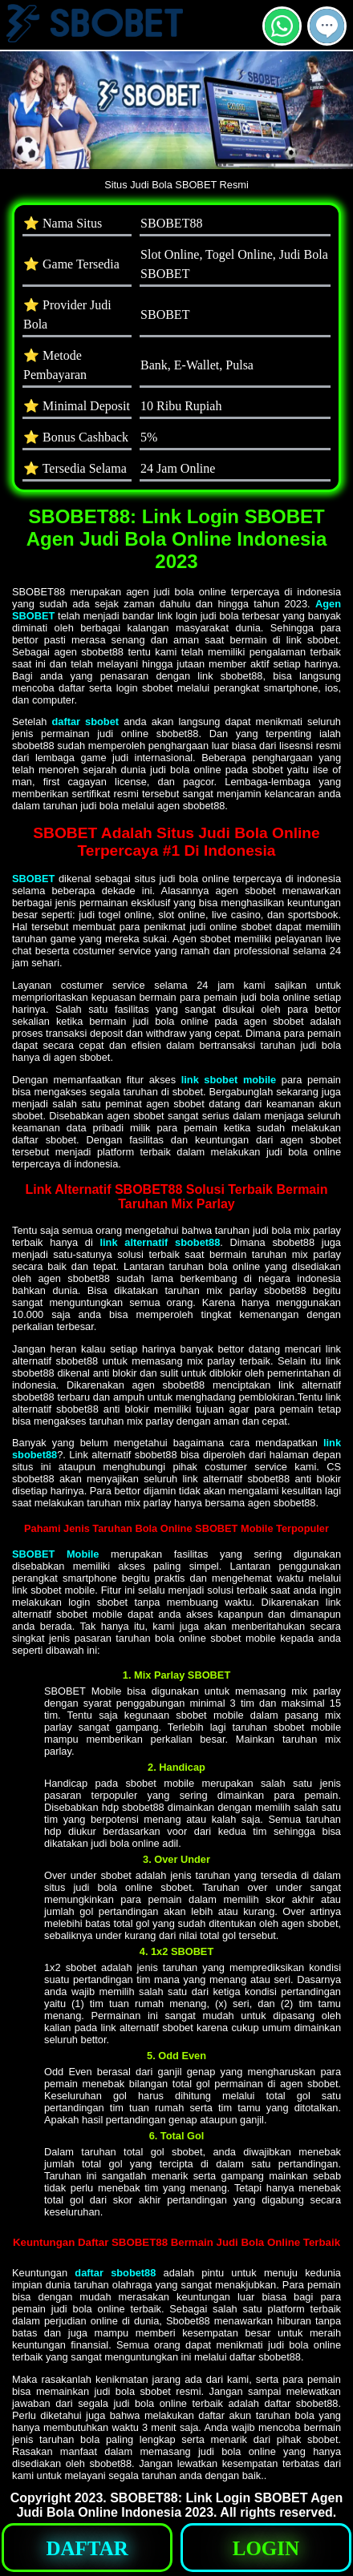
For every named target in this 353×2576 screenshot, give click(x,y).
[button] (327, 26)
